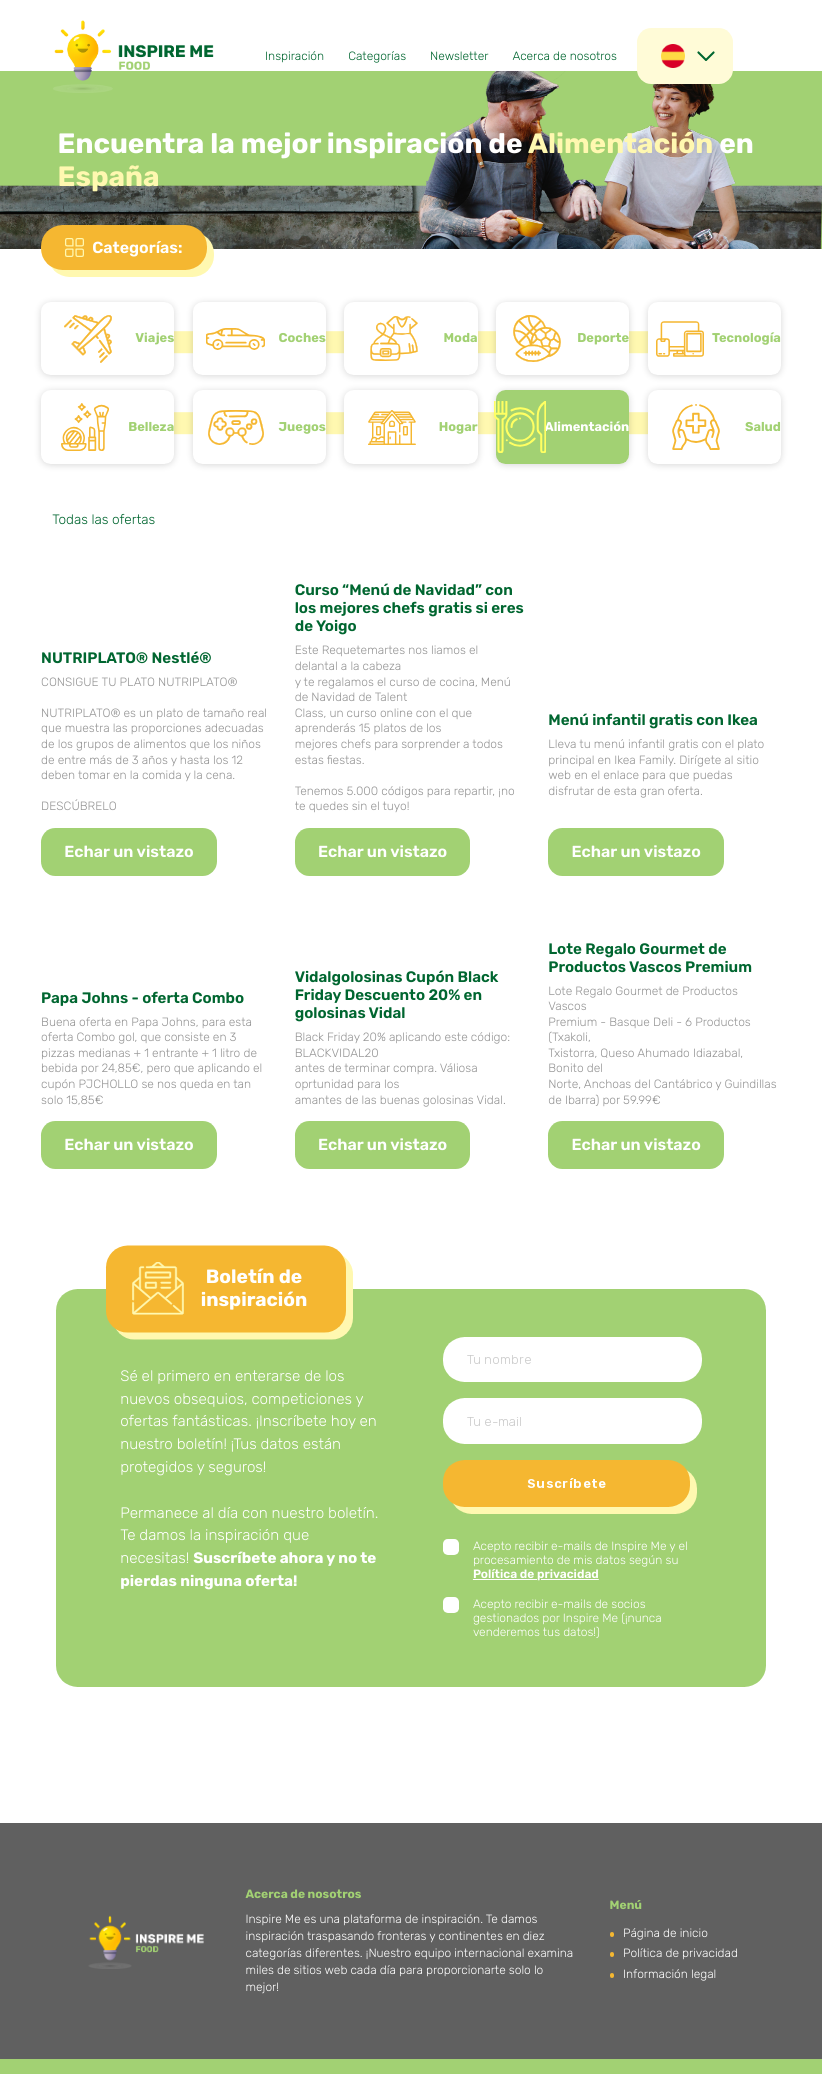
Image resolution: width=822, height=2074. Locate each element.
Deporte (603, 338)
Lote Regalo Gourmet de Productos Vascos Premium (650, 958)
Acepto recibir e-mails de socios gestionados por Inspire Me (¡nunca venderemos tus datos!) (567, 1618)
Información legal (669, 1974)
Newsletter (459, 56)
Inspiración (294, 56)
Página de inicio (665, 1933)
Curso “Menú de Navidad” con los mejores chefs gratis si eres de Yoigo (409, 608)
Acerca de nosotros (564, 56)
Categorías (377, 56)
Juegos (302, 427)
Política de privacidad (536, 1574)
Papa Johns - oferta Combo (142, 998)
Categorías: (137, 247)
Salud (763, 427)
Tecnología (746, 338)
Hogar (458, 427)
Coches (302, 338)
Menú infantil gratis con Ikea (653, 720)
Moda (461, 338)
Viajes (154, 338)
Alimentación (587, 427)
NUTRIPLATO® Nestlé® (126, 658)
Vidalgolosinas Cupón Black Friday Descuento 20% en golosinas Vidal (397, 995)
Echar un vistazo (128, 851)
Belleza (151, 427)
